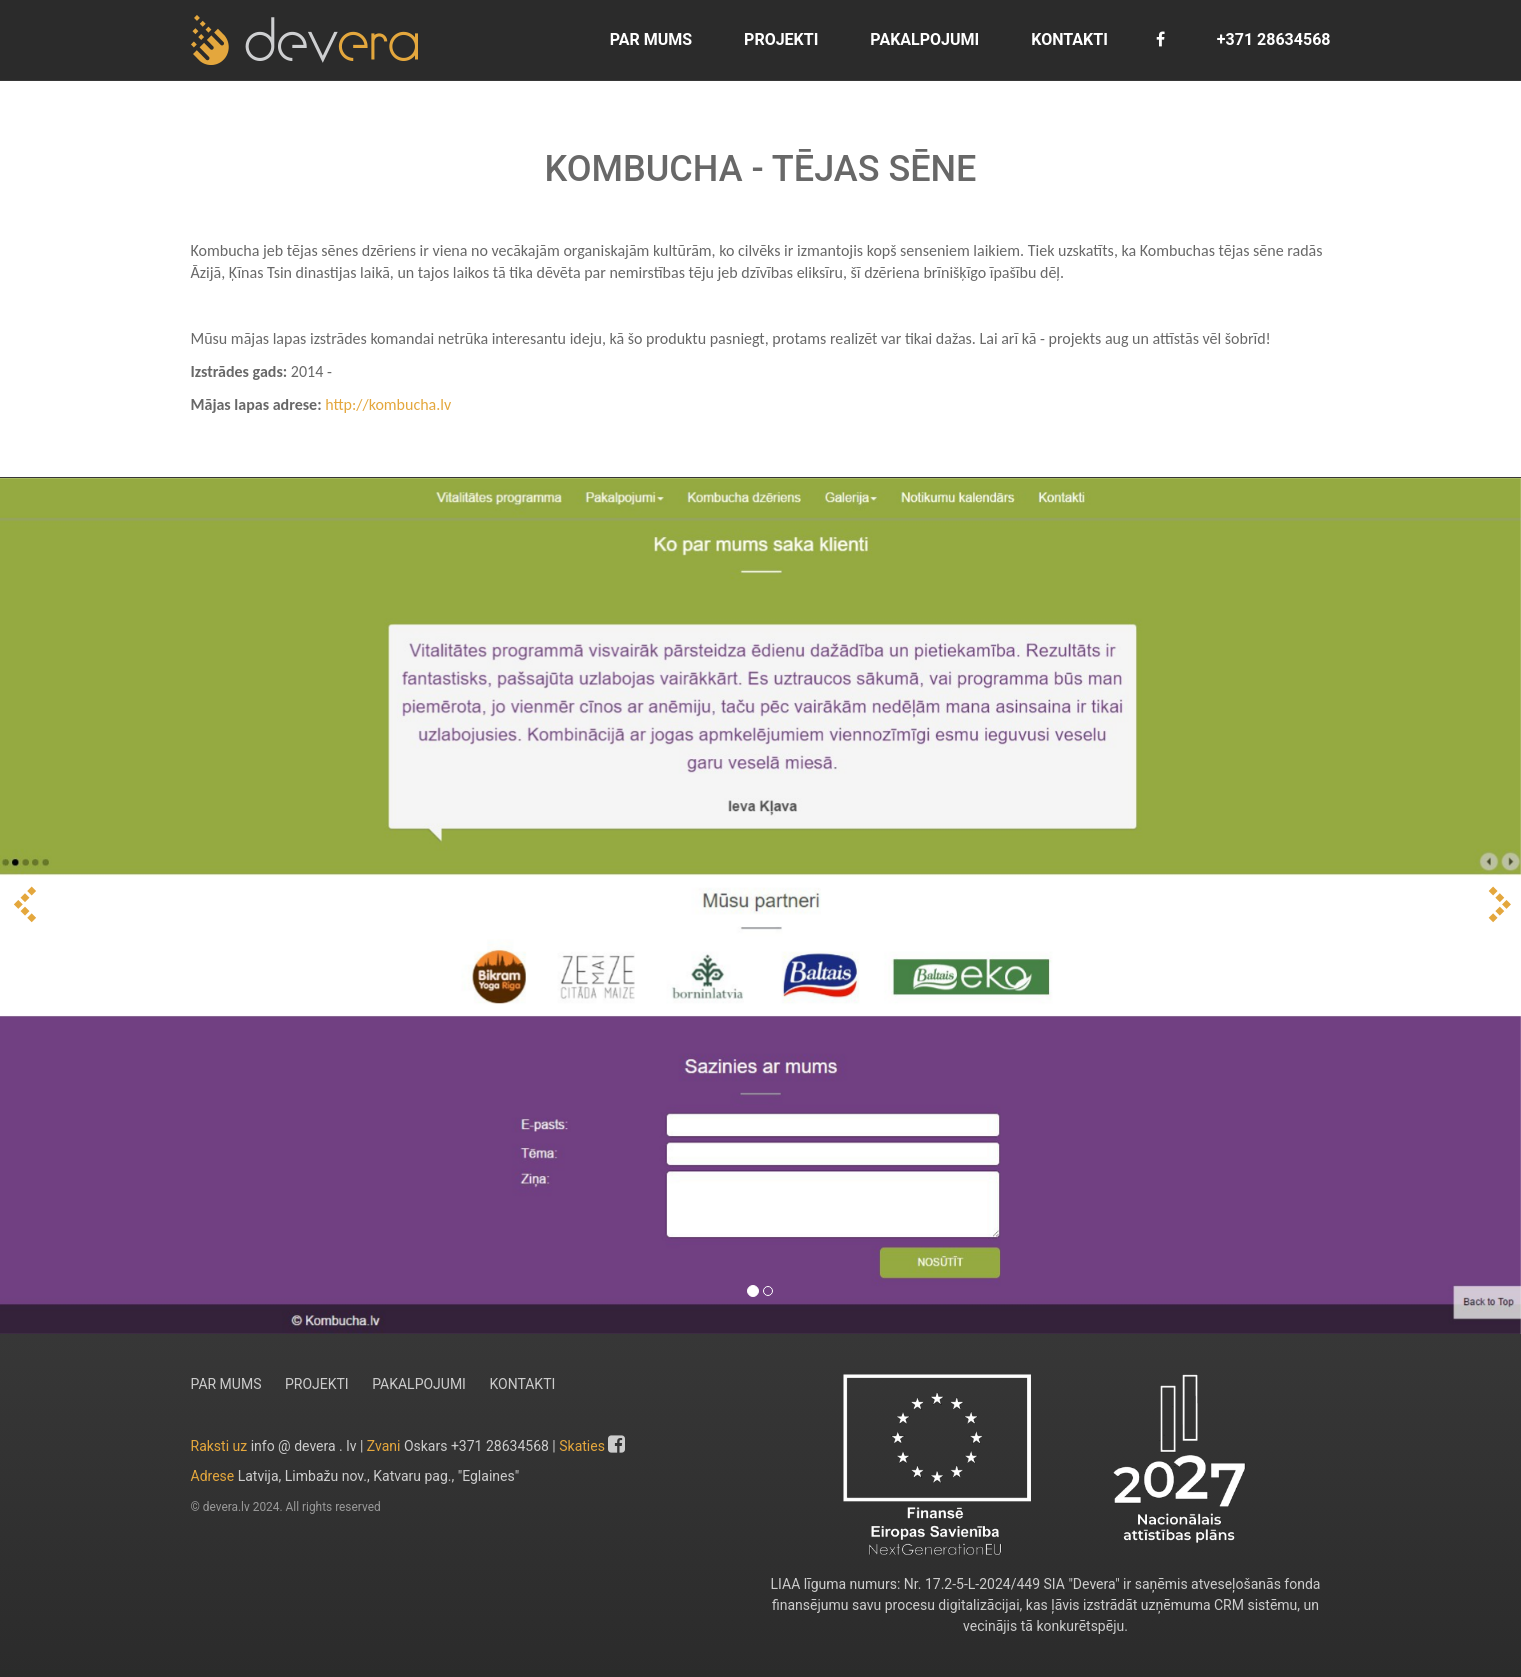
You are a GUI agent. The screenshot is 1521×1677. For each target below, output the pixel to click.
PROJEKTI (779, 39)
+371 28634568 (1272, 39)
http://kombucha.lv (388, 404)
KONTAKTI (1067, 39)
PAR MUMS (649, 39)
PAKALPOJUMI (922, 39)
